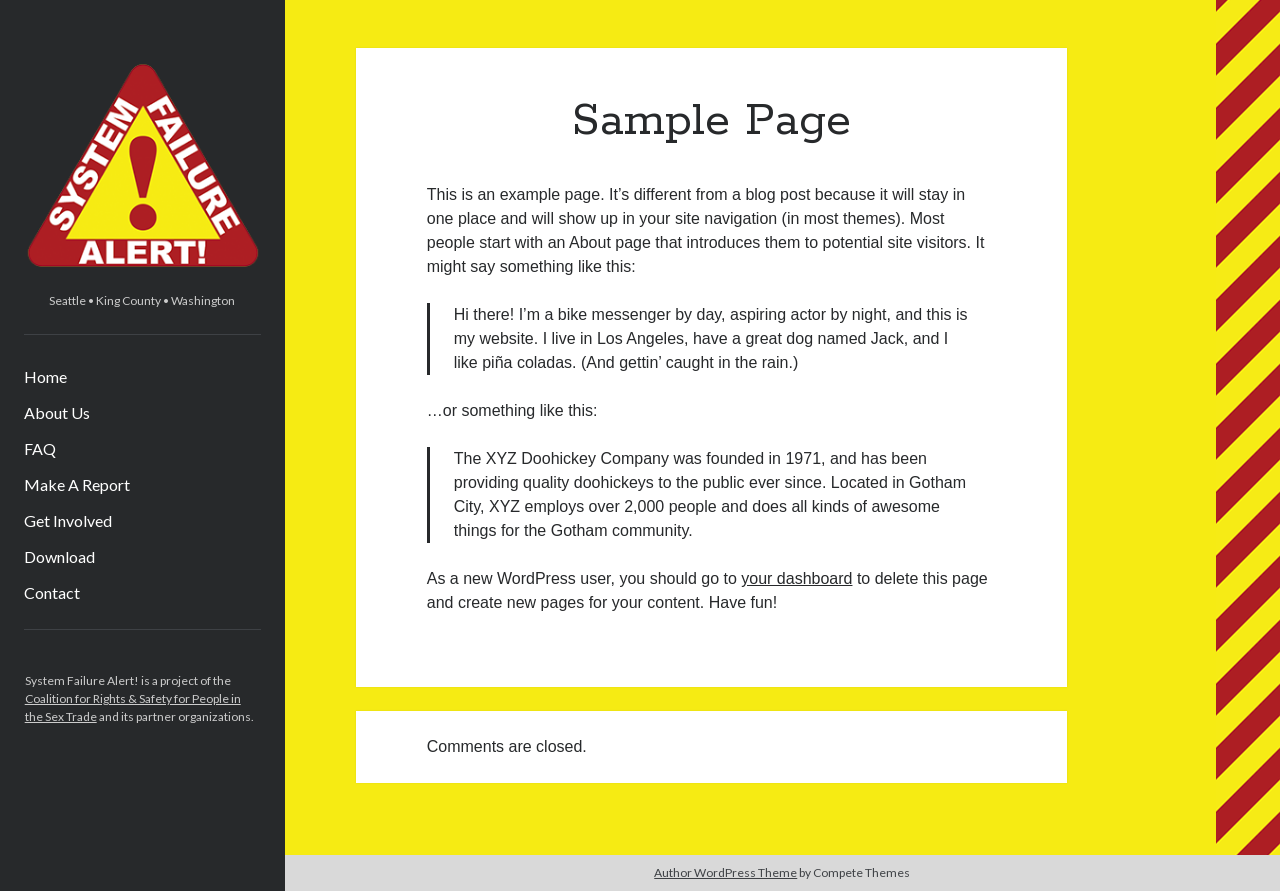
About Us (57, 412)
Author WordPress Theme (725, 872)
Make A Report (77, 484)
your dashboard (796, 578)
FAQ (40, 448)
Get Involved (68, 520)
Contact (52, 592)
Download (59, 556)
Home (45, 376)
